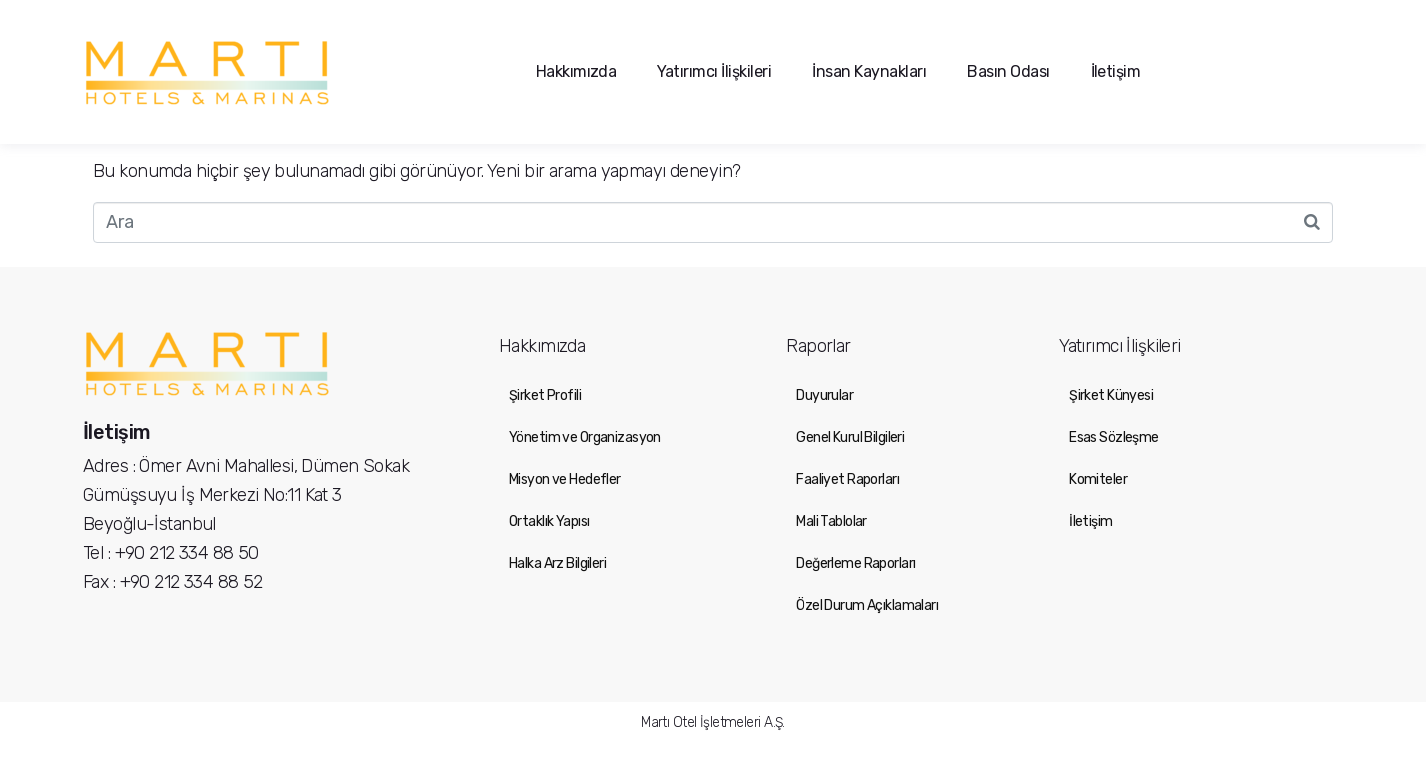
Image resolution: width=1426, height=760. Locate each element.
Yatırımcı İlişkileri (714, 71)
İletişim (1116, 71)
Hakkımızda (576, 71)
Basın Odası (1008, 71)
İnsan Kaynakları (869, 71)
